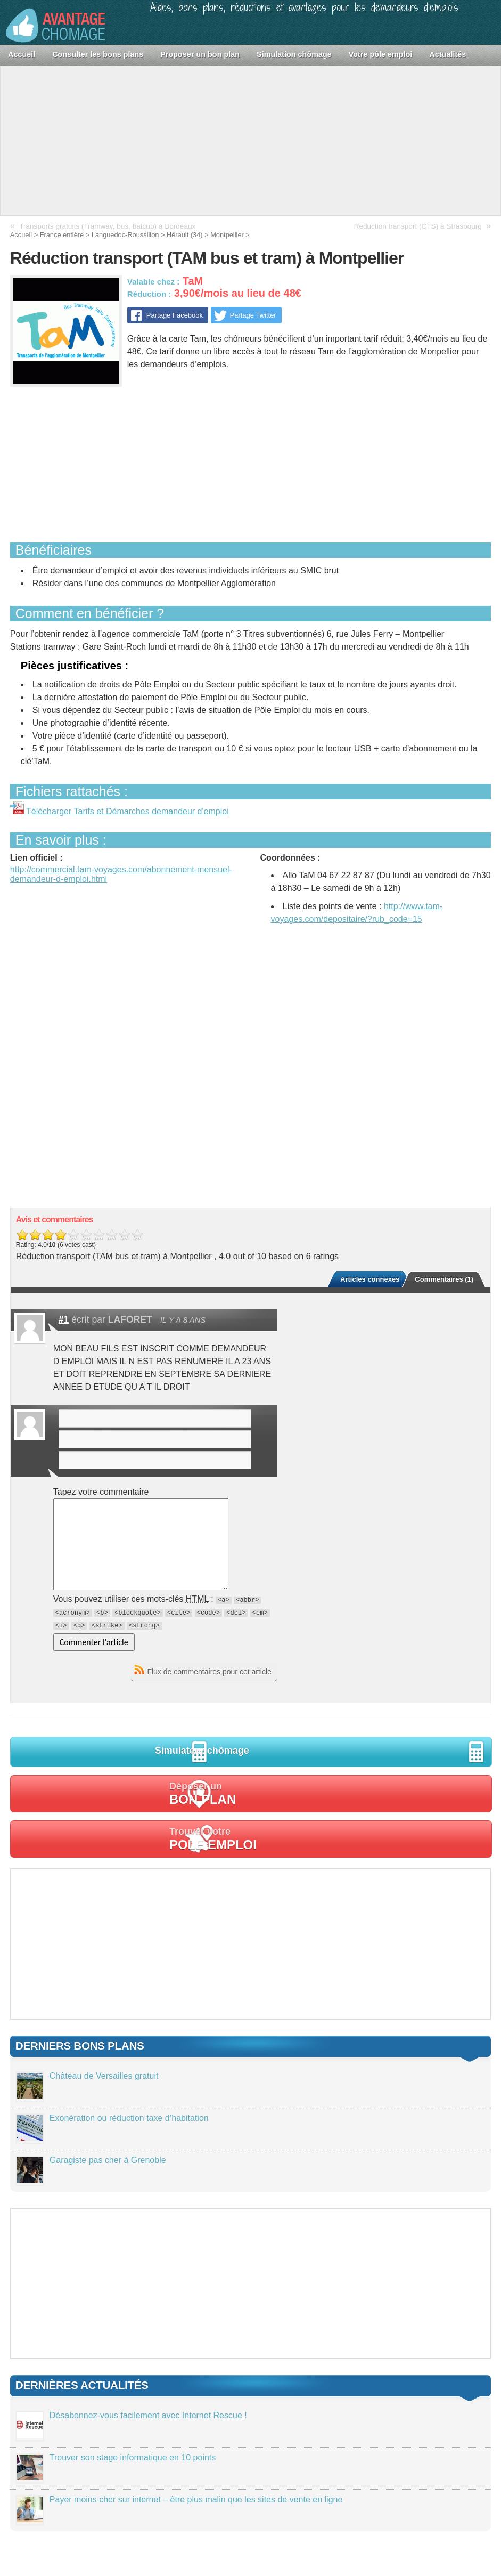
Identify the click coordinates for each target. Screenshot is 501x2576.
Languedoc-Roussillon (125, 235)
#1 (64, 1319)
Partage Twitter (252, 315)
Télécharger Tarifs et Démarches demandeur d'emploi (119, 811)
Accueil (21, 54)
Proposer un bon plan (200, 54)
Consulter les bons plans (97, 54)
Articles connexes (369, 1279)
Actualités (447, 54)
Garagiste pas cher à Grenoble (108, 2160)
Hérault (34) (185, 235)
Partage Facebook (174, 315)
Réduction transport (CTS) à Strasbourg (418, 226)
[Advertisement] (250, 140)
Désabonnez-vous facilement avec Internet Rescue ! (148, 2415)
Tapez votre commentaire (101, 1491)
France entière (62, 235)
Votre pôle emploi (381, 54)
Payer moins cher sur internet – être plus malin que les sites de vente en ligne (196, 2499)
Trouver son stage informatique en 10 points (133, 2457)
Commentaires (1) (444, 1279)
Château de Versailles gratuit (104, 2075)
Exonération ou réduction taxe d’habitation (129, 2118)
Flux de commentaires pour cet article (209, 1671)
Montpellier (227, 235)
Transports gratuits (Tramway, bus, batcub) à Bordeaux (107, 226)
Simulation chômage (294, 54)
